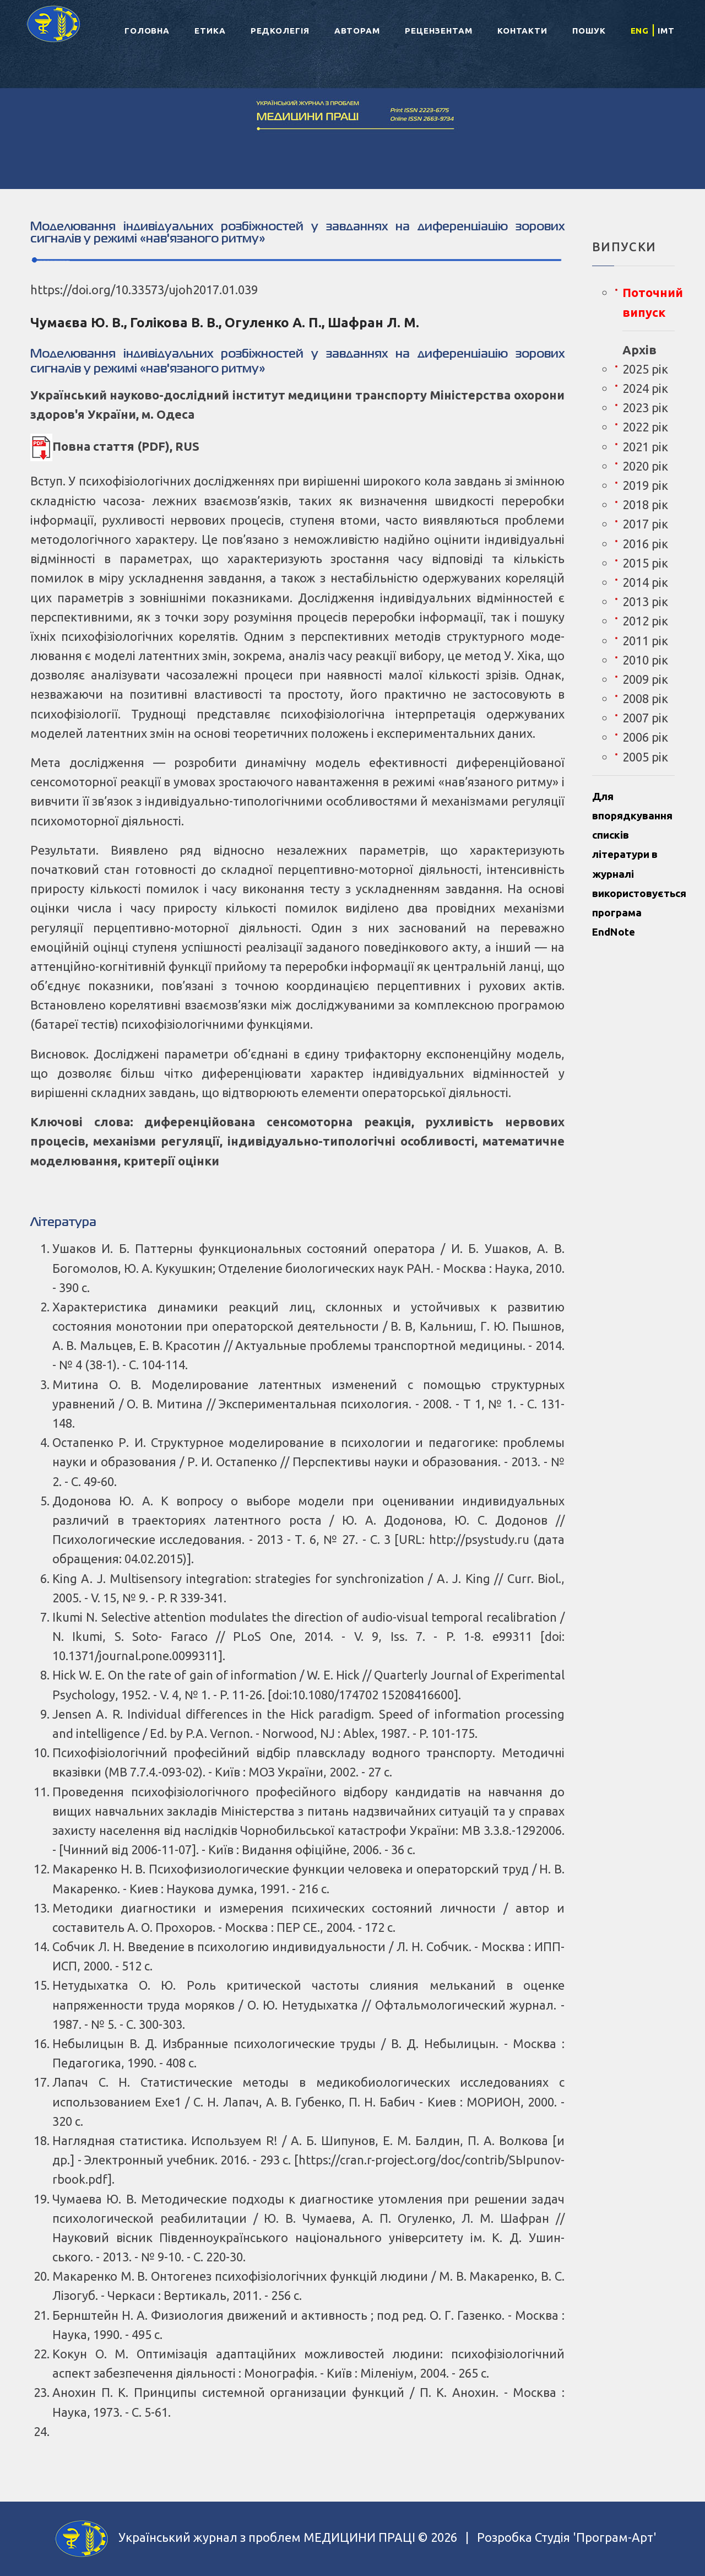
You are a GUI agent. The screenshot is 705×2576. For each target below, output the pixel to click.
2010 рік (645, 660)
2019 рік (645, 485)
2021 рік (645, 446)
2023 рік (645, 407)
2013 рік (645, 601)
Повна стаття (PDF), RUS (114, 446)
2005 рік (645, 757)
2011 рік (645, 640)
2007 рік (645, 718)
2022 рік (645, 427)
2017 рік (645, 524)
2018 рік (645, 504)
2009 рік (645, 679)
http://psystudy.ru (479, 1539)
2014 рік (645, 582)
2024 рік (645, 388)
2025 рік (645, 369)
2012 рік (645, 621)
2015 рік (645, 563)
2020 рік (645, 466)
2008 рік (645, 698)
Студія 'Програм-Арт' (596, 2537)
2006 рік (645, 737)
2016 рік (645, 543)
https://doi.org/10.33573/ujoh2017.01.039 (144, 289)
